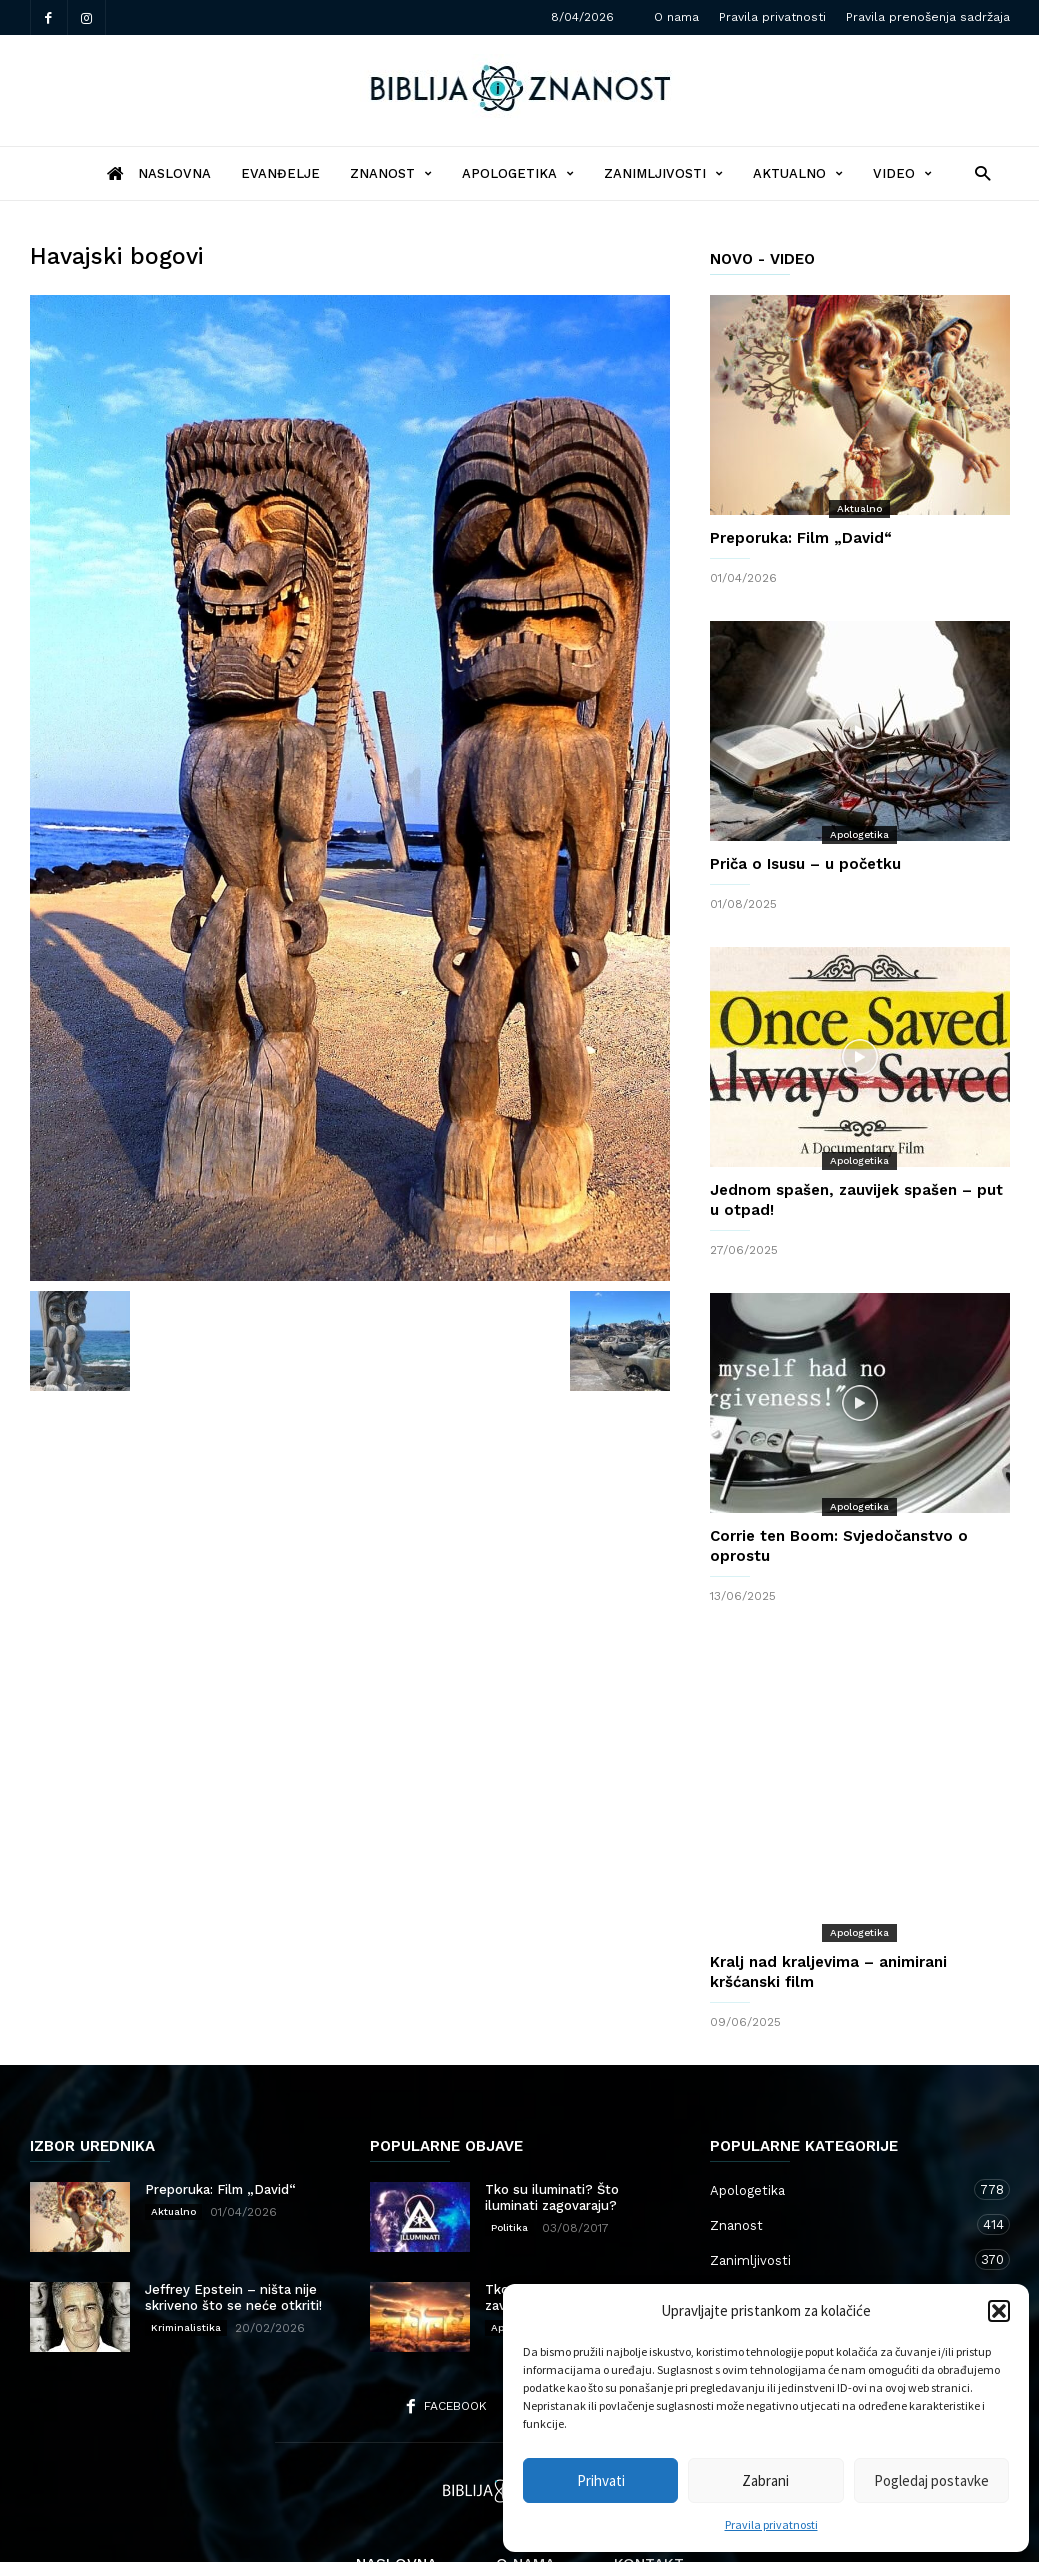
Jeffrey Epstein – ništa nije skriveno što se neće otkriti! (233, 2217)
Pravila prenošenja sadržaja (928, 17)
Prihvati (601, 2480)
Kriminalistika (186, 2247)
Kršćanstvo (840, 2249)
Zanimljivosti (663, 173)
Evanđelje (280, 173)
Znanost (391, 173)
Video (902, 173)
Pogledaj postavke (931, 2480)
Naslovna (396, 2484)
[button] (999, 2311)
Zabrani (765, 2480)
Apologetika (518, 173)
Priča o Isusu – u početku (805, 864)
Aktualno (798, 173)
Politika (509, 2147)
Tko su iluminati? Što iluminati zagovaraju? (552, 2117)
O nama (676, 17)
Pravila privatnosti (771, 2524)
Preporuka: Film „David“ (801, 538)
